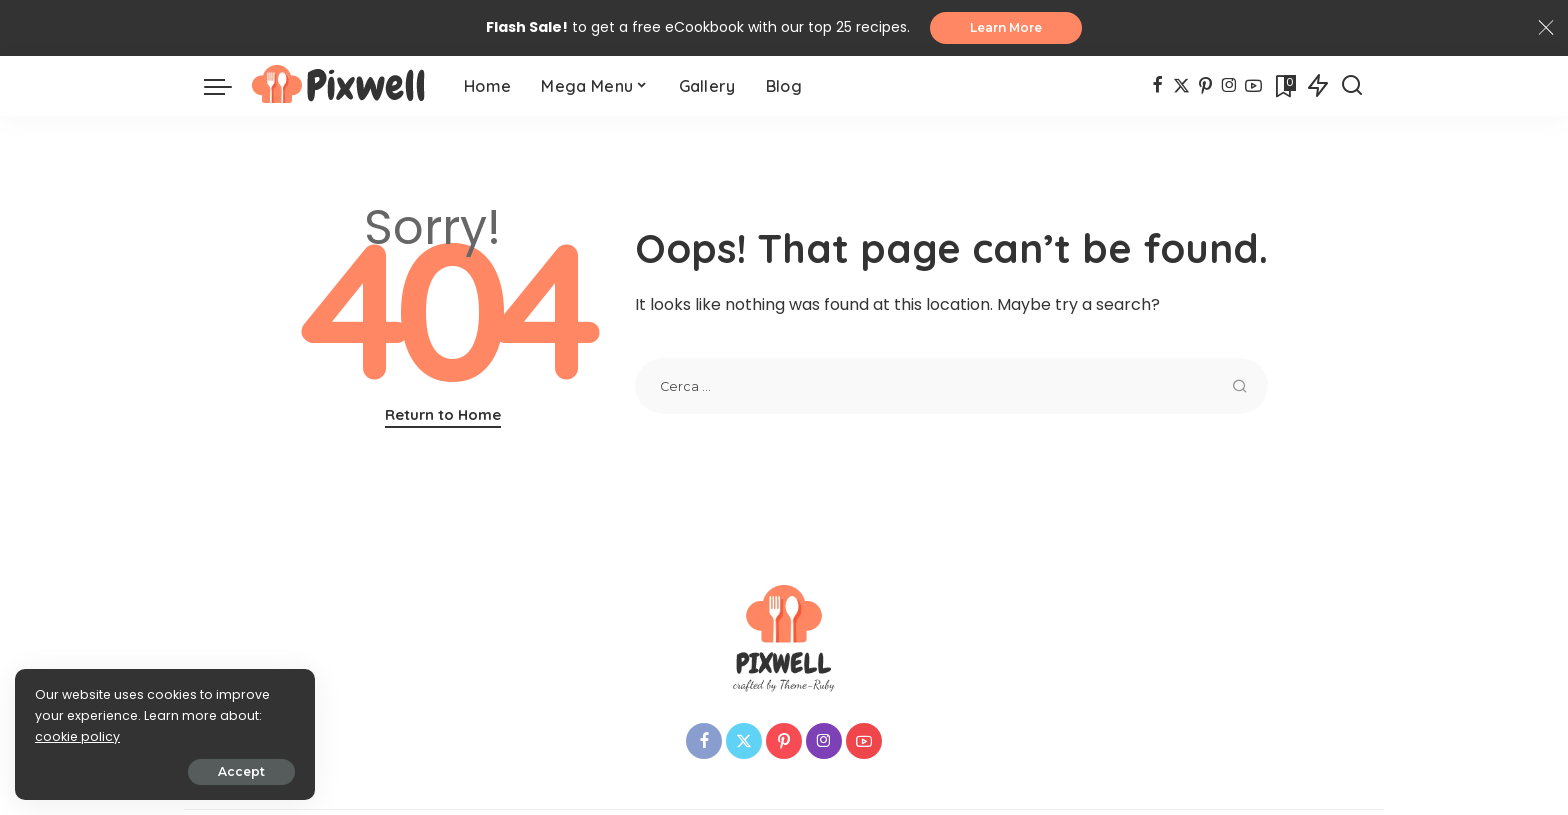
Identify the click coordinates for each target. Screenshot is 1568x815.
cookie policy (77, 736)
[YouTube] (1253, 86)
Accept (241, 771)
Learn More (1006, 27)
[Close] (1546, 28)
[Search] (1352, 86)
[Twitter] (1181, 86)
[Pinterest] (1205, 86)
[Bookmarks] (1284, 86)
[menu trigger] (228, 86)
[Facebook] (1157, 86)
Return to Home (443, 414)
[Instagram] (1229, 86)
